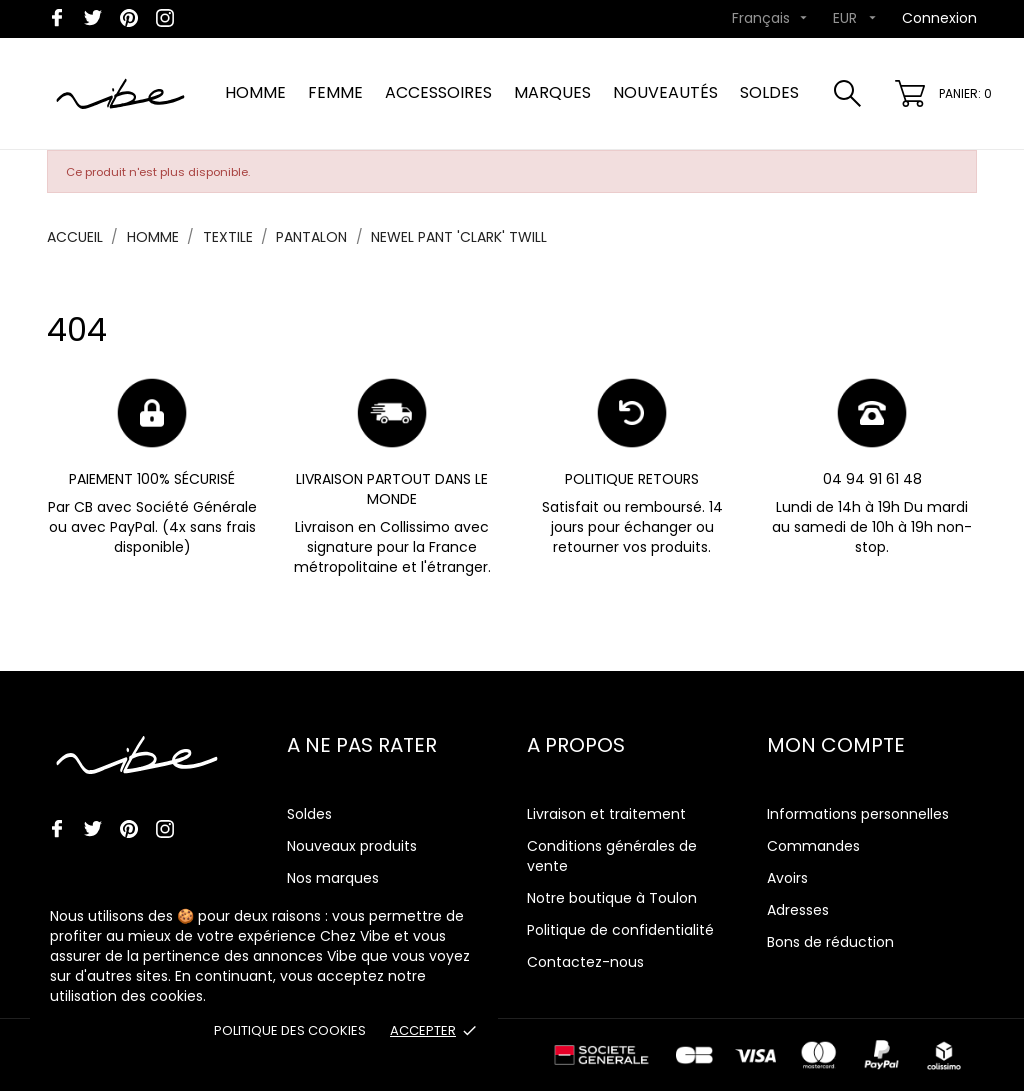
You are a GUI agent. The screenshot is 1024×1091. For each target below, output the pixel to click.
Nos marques (333, 878)
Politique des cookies (290, 1030)
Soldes (309, 814)
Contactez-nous (585, 962)
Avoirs (787, 878)
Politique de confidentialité (620, 930)
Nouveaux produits (352, 846)
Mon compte (836, 745)
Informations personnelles (858, 814)
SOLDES (769, 92)
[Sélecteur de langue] (771, 18)
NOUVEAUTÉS (665, 92)
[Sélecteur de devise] (856, 18)
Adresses (798, 910)
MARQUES (552, 92)
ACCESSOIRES (438, 92)
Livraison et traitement (606, 814)
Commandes (813, 846)
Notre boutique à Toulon (612, 898)
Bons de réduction (830, 942)
